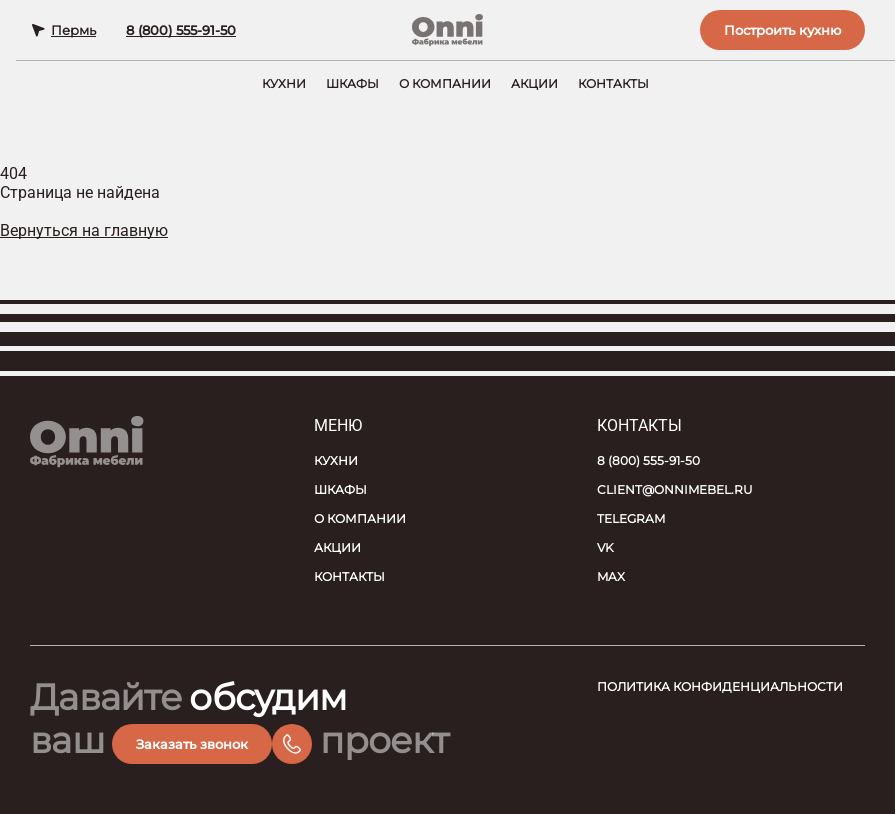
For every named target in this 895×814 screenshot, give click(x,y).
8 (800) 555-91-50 (181, 30)
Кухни (284, 83)
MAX (611, 576)
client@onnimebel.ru (675, 489)
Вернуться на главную (84, 230)
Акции (534, 83)
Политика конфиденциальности (720, 686)
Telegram (631, 518)
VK (605, 547)
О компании (445, 83)
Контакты (613, 83)
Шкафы (352, 83)
